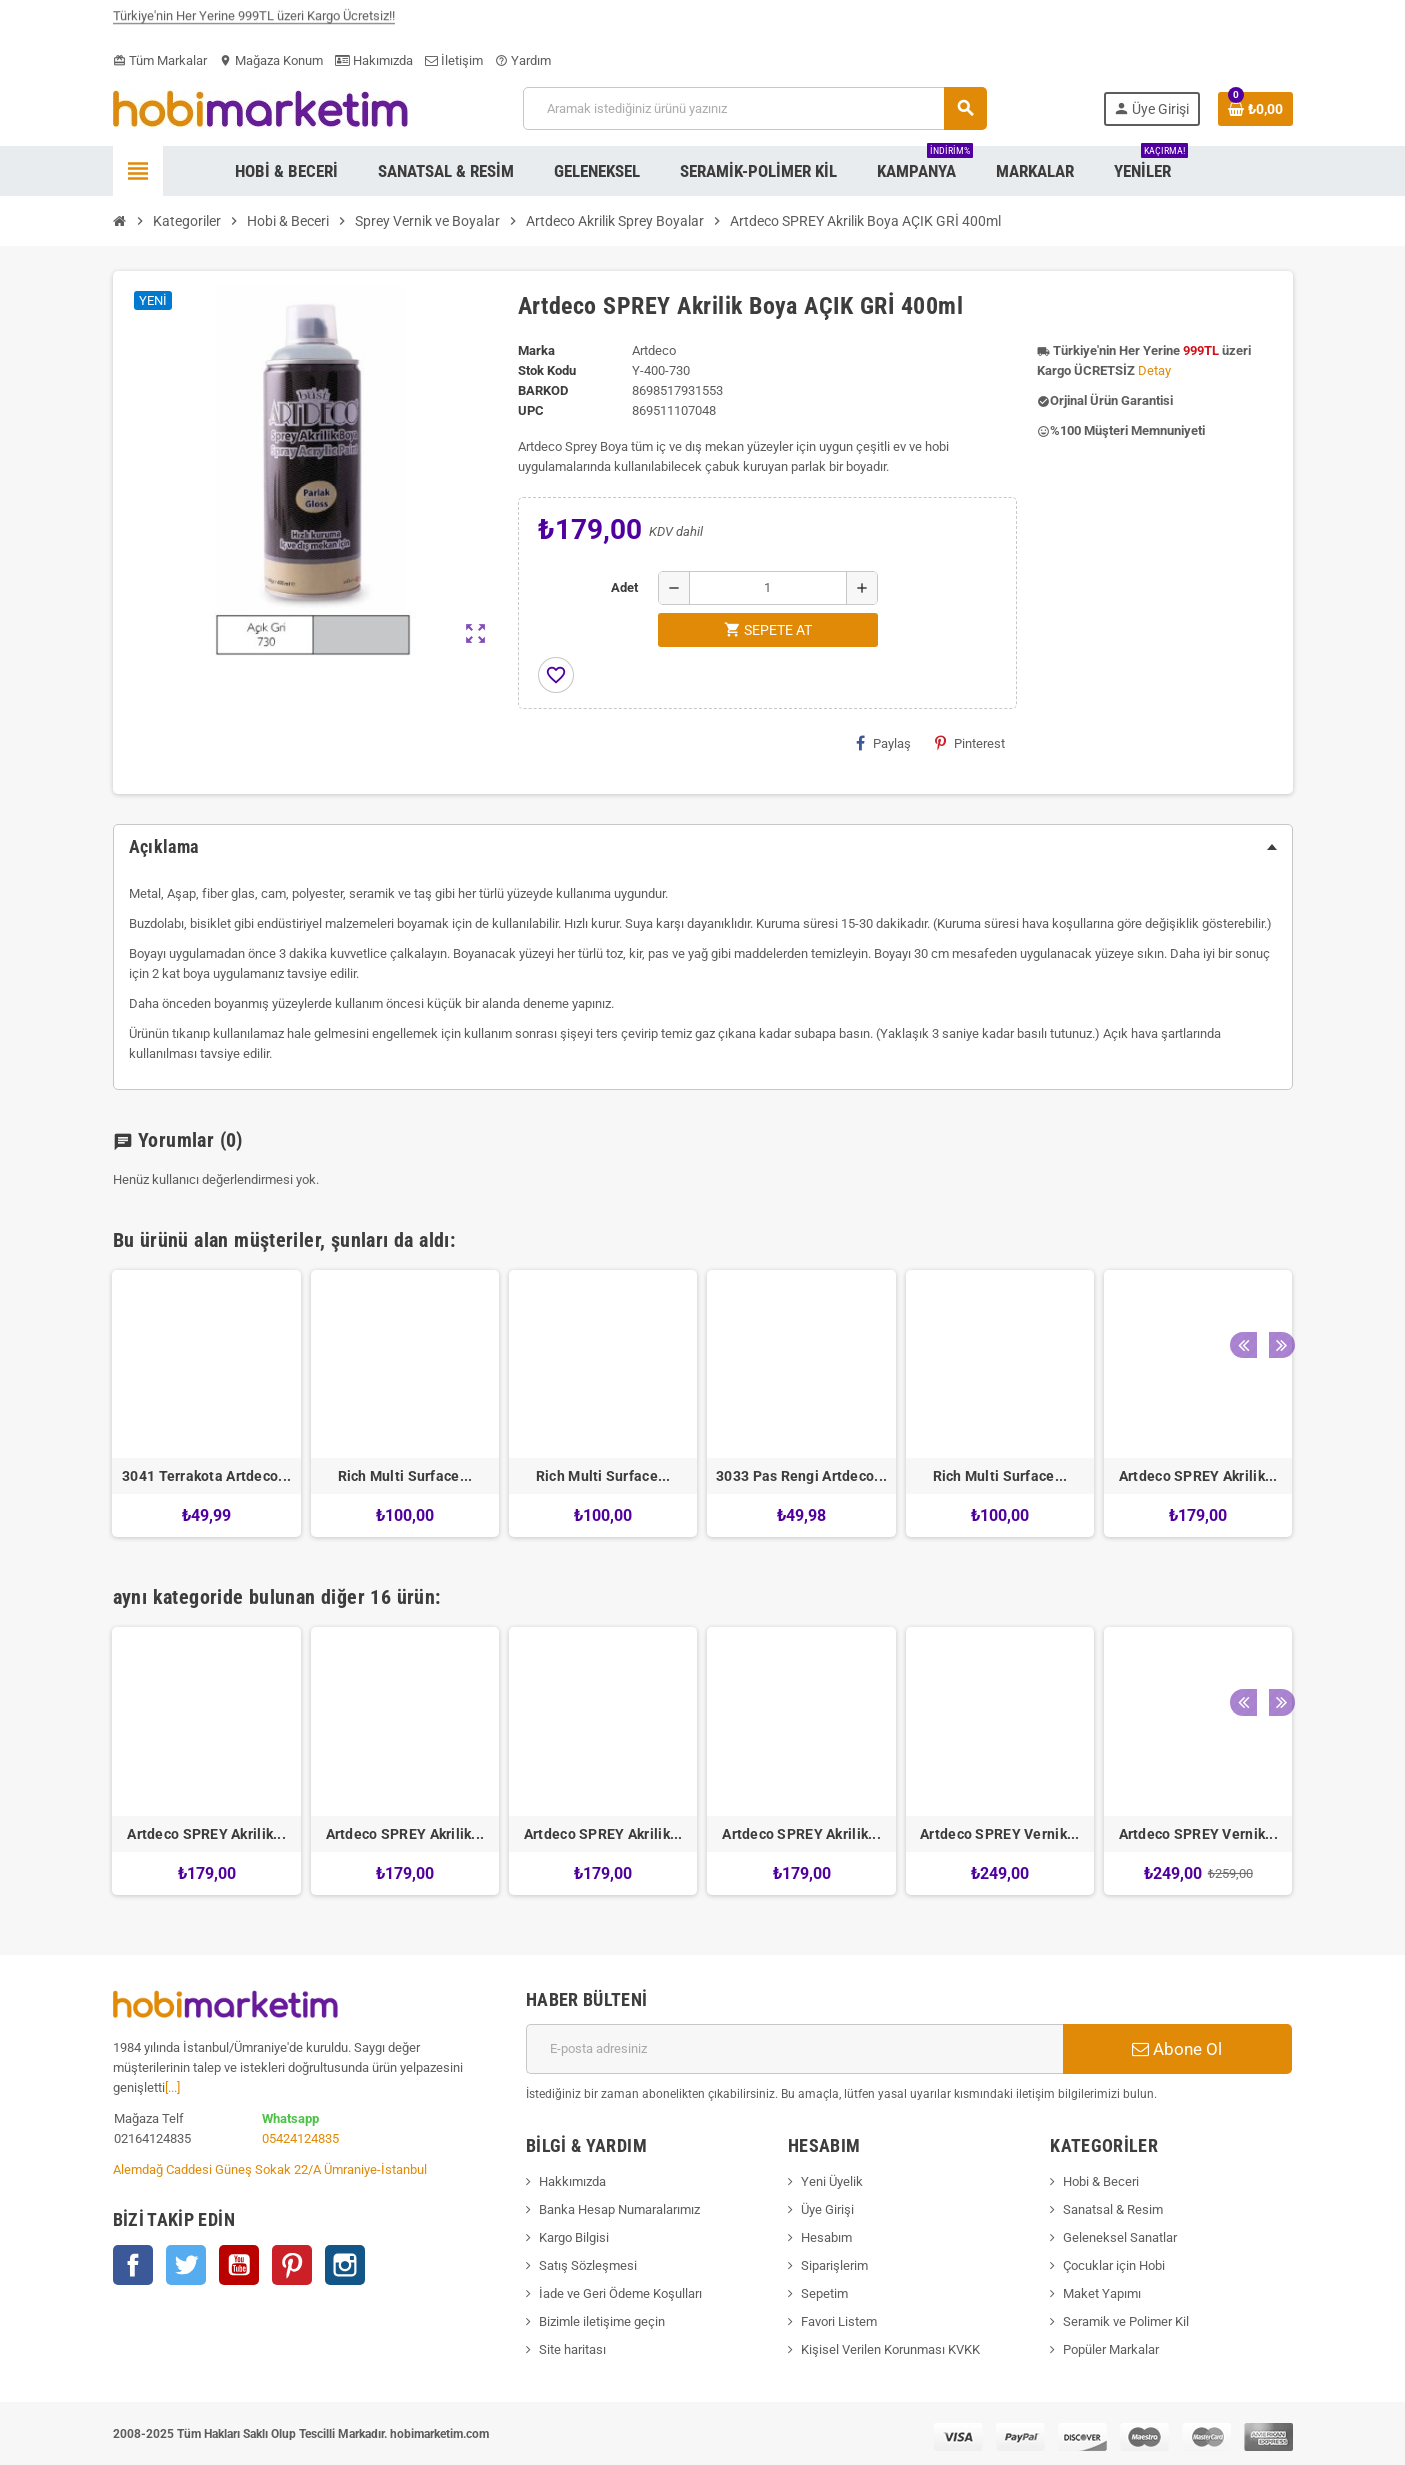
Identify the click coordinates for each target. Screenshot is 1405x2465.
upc (531, 410)
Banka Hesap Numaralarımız (619, 2209)
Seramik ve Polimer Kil (1126, 2321)
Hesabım (826, 2237)
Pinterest (970, 743)
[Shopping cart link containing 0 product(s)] (1255, 109)
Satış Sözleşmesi (588, 2265)
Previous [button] (1242, 1235)
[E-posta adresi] (794, 2049)
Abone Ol (1177, 2049)
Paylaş (883, 743)
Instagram (345, 2265)
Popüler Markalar (1111, 2349)
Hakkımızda (572, 2181)
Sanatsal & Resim (1113, 2209)
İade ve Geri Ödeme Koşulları (620, 2293)
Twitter (186, 2265)
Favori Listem (839, 2321)
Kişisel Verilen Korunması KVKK (890, 2349)
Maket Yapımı (1102, 2293)
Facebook (133, 2265)
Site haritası (572, 2349)
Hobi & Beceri (1101, 2181)
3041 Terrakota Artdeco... (206, 1476)
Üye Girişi (827, 2209)
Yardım (523, 60)
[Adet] (768, 588)
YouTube (239, 2265)
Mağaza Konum (271, 60)
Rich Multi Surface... (405, 1476)
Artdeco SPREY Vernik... (999, 1834)
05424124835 (300, 2138)
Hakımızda (374, 60)
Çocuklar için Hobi (1114, 2265)
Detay (1154, 370)
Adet (624, 587)
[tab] (703, 847)
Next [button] (1273, 1235)
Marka (536, 350)
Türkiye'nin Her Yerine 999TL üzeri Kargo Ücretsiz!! (254, 22)
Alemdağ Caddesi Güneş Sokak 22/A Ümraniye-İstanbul (270, 2169)
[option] (206, 1403)
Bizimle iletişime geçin (602, 2321)
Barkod (543, 390)
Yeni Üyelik (832, 2181)
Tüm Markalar (160, 60)
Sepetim (824, 2293)
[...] (172, 2087)
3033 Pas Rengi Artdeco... (801, 1476)
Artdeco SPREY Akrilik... (1198, 1476)
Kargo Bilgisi (574, 2237)
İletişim (454, 60)
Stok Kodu (547, 370)
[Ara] (754, 108)
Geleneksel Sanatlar (1120, 2237)
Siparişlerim (834, 2265)
